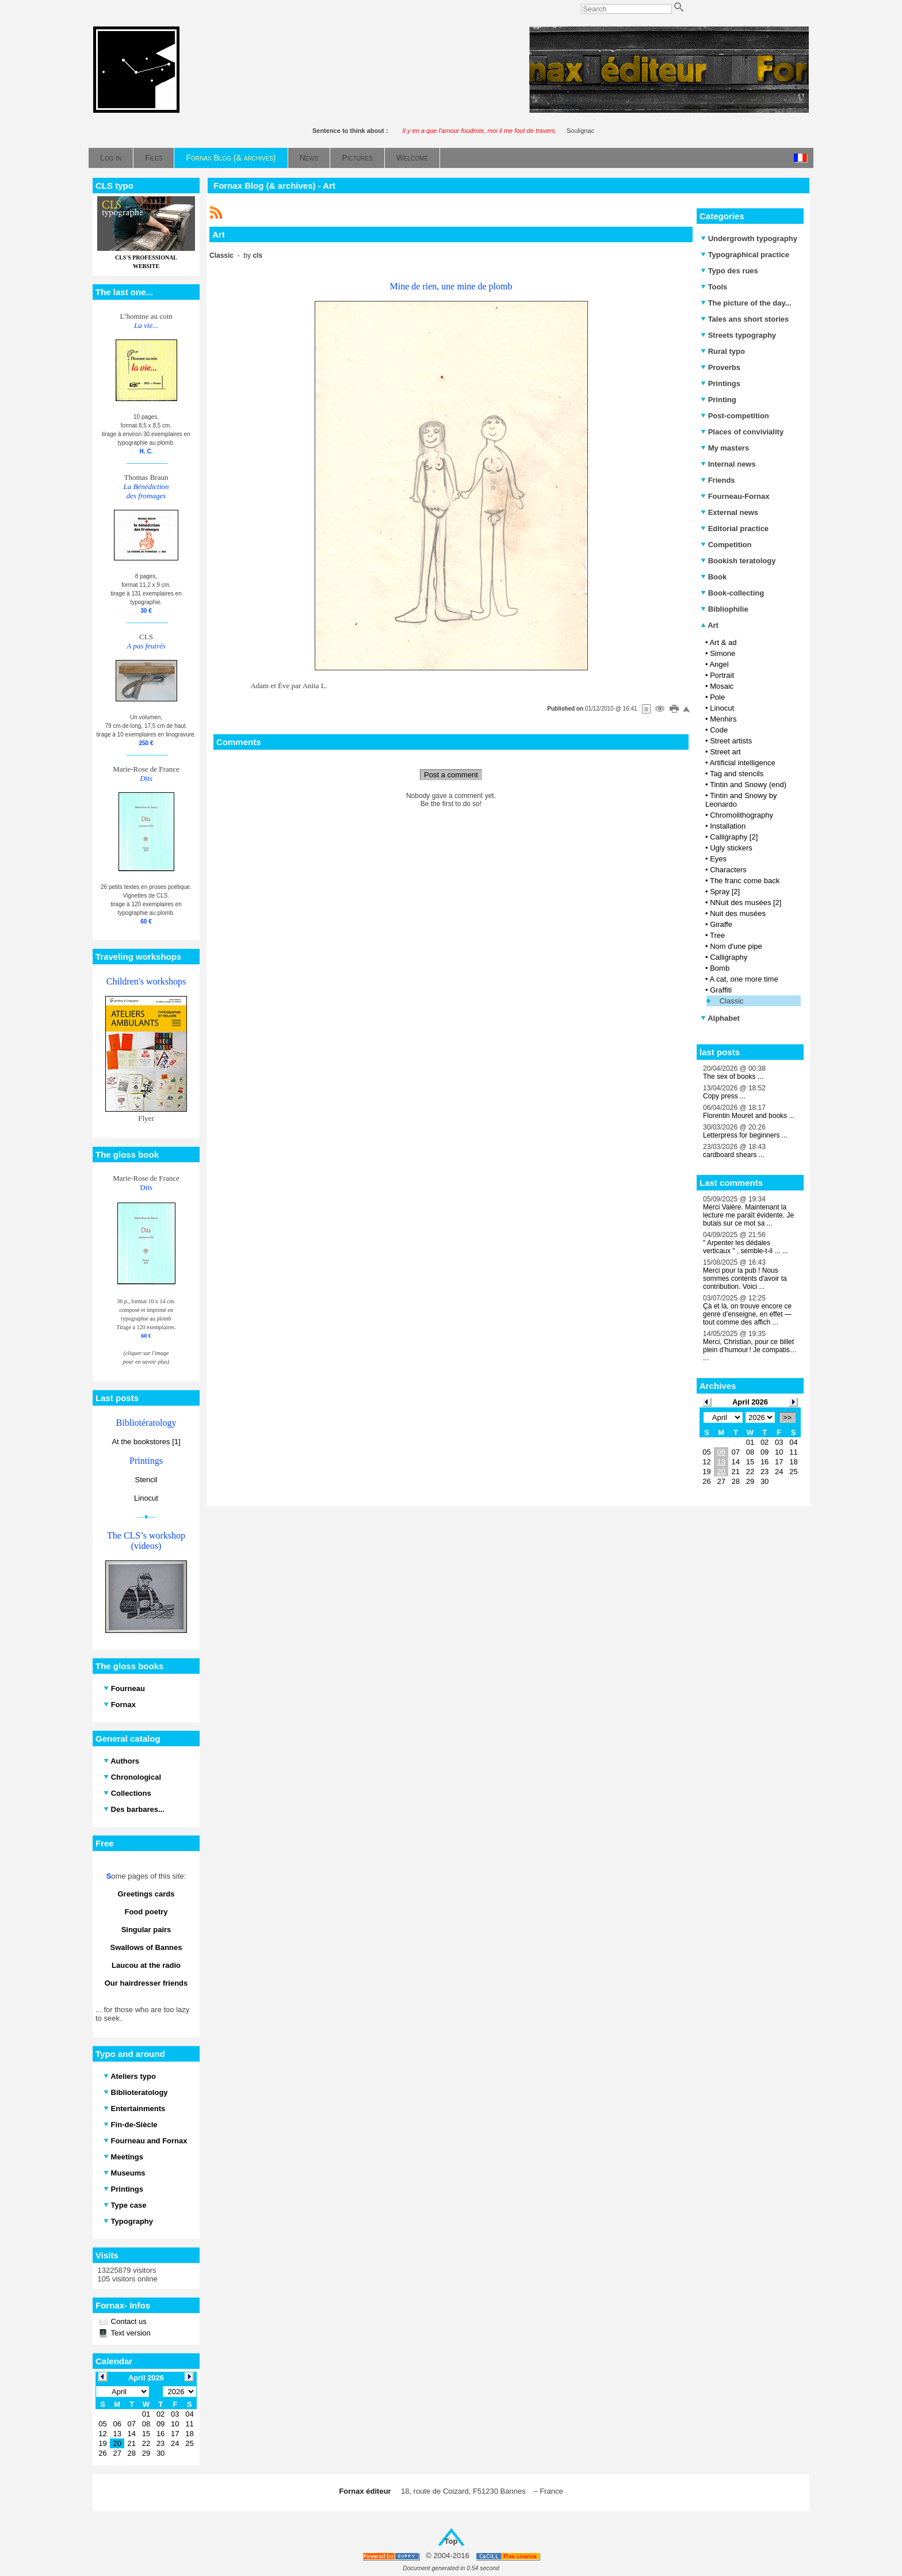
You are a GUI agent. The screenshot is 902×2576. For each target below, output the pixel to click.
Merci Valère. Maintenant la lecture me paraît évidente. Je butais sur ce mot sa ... (748, 1215)
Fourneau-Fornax (735, 496)
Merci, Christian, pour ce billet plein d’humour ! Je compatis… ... (750, 1350)
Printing (718, 399)
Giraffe (721, 924)
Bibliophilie (724, 609)
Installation (728, 826)
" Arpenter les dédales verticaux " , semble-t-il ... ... (745, 1247)
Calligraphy (728, 957)
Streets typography (738, 335)
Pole (717, 697)
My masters (725, 448)
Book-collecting (732, 593)
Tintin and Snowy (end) (748, 784)
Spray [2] (725, 891)
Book (714, 577)
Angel (718, 664)
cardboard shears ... (734, 1155)
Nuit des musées (738, 913)
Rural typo (723, 351)
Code (719, 730)
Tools (714, 287)
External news (729, 512)
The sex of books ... (733, 1077)
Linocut (146, 1498)
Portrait (722, 675)
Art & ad (722, 642)
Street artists (731, 740)
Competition (726, 544)
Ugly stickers (731, 848)
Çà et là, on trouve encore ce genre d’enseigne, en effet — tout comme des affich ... (747, 1314)
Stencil (146, 1479)
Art (709, 625)
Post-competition (735, 415)
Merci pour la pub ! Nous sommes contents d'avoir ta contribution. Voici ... (745, 1278)
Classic (732, 1001)
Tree (717, 935)
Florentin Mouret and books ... (748, 1116)
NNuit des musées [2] (745, 902)
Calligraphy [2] (734, 837)
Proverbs (720, 367)
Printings (720, 383)
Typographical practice (745, 254)
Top (451, 2541)
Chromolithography (741, 815)
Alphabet (720, 1018)
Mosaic (721, 686)
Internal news (728, 464)
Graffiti (721, 990)
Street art (725, 751)
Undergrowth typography (749, 238)
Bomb (719, 968)
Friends (718, 480)
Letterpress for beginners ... (745, 1135)
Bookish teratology (738, 560)
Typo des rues (729, 270)
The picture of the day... (746, 303)
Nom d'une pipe (736, 946)
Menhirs (723, 719)
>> (787, 1417)
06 (721, 1452)
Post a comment (451, 774)
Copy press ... (724, 1096)
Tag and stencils (736, 773)
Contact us (128, 2321)
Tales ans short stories (745, 319)
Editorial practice (735, 528)
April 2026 (750, 1402)
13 (721, 1461)
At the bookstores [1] (146, 1441)
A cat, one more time (743, 979)
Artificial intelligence (742, 762)
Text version (130, 2333)
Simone (722, 653)
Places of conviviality (742, 432)
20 (721, 1471)
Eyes (718, 858)
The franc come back (744, 880)
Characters (728, 869)
